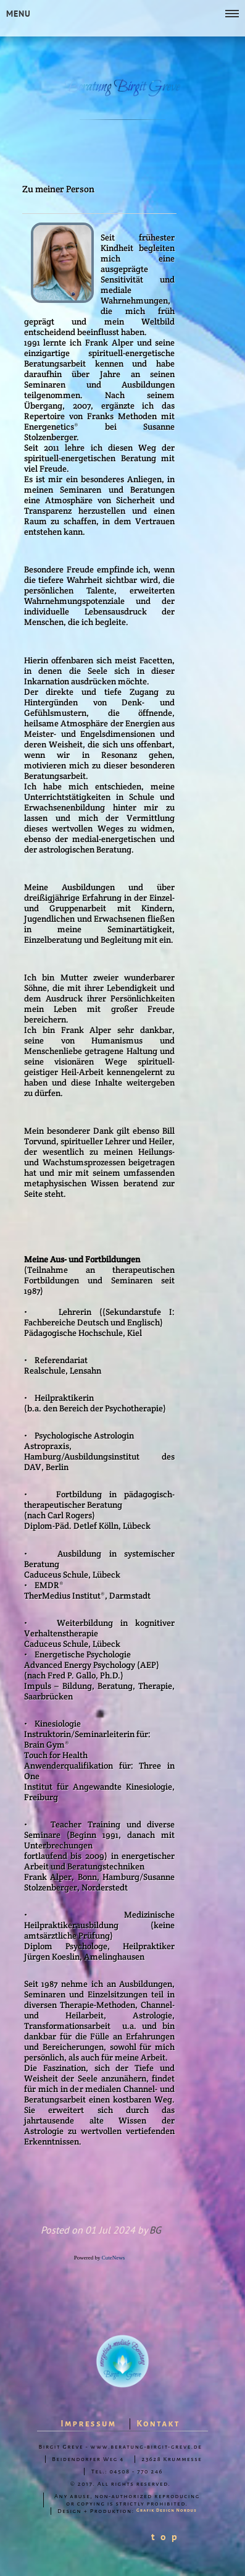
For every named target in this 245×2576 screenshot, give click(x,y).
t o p (164, 2536)
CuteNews (113, 2258)
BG (155, 2230)
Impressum (88, 2423)
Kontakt (158, 2423)
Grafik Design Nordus (166, 2510)
